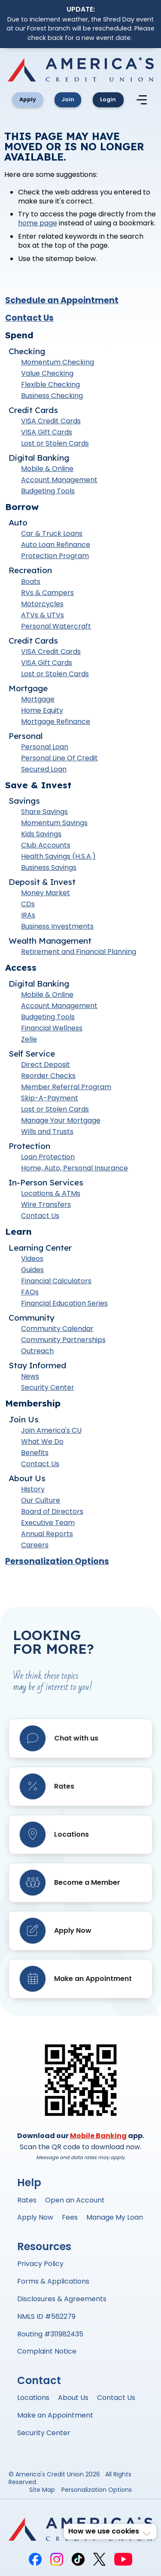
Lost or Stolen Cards (55, 445)
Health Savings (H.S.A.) (58, 858)
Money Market (45, 894)
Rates (26, 2201)
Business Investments (57, 928)
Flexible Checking (50, 386)
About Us (73, 2399)
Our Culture (40, 1502)
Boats (30, 583)
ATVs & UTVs (42, 616)
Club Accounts (45, 847)
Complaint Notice (46, 2353)
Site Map (42, 2492)
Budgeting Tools (48, 492)
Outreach (37, 1353)
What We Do (42, 1443)
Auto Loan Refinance (55, 546)
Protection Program (55, 557)
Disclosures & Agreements (61, 2300)
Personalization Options (57, 1563)
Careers (35, 1547)
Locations (33, 2399)
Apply (27, 100)
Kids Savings (41, 836)
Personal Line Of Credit (59, 759)
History (33, 1491)
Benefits (35, 1454)
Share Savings (44, 813)
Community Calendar (57, 1330)
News (30, 1378)
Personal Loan (44, 748)
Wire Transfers (46, 1206)
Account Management (59, 481)
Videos (32, 1260)
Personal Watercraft (56, 627)
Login (113, 100)
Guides (32, 1271)
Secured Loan (44, 770)
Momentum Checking (57, 363)
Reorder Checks (48, 1077)
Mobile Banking (98, 2137)
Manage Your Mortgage (60, 1122)
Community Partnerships (63, 1341)
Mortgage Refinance (55, 723)
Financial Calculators (56, 1283)
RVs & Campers (47, 594)
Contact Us (29, 319)
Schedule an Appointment (61, 302)
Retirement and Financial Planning (78, 953)
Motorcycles (42, 605)
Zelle (29, 1041)
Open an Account (75, 2201)
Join (70, 100)
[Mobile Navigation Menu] (146, 100)
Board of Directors (52, 1513)
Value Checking (47, 375)
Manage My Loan (114, 2219)
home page (37, 225)
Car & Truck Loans (51, 535)
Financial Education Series (64, 1305)
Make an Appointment (55, 2417)
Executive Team (48, 1524)
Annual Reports (47, 1535)
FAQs (30, 1294)
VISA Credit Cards (51, 422)
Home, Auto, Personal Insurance (74, 1170)
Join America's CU (51, 1432)
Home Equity (42, 712)
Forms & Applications (53, 2283)
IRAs (28, 917)
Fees (70, 2219)
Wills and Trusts (47, 1133)
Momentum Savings (54, 824)
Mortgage (38, 700)
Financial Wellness (51, 1030)
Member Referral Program (66, 1089)
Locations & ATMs (50, 1195)
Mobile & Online (47, 470)
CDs (28, 906)
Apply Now (35, 2219)
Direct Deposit (45, 1066)
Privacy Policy (40, 2265)
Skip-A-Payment (49, 1100)
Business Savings (48, 869)
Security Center (47, 1389)
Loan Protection (48, 1158)
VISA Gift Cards (46, 433)
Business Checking (52, 397)
